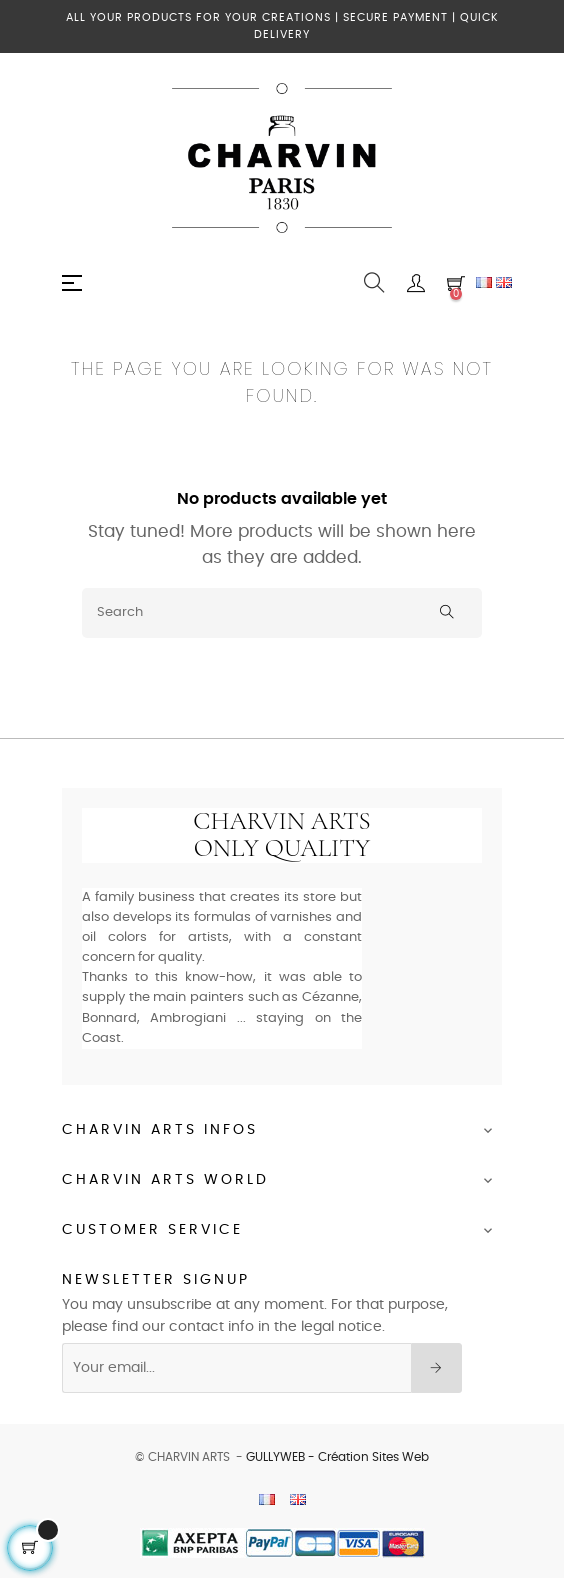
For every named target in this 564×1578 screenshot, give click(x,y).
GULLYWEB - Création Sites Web (337, 1457)
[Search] (282, 613)
